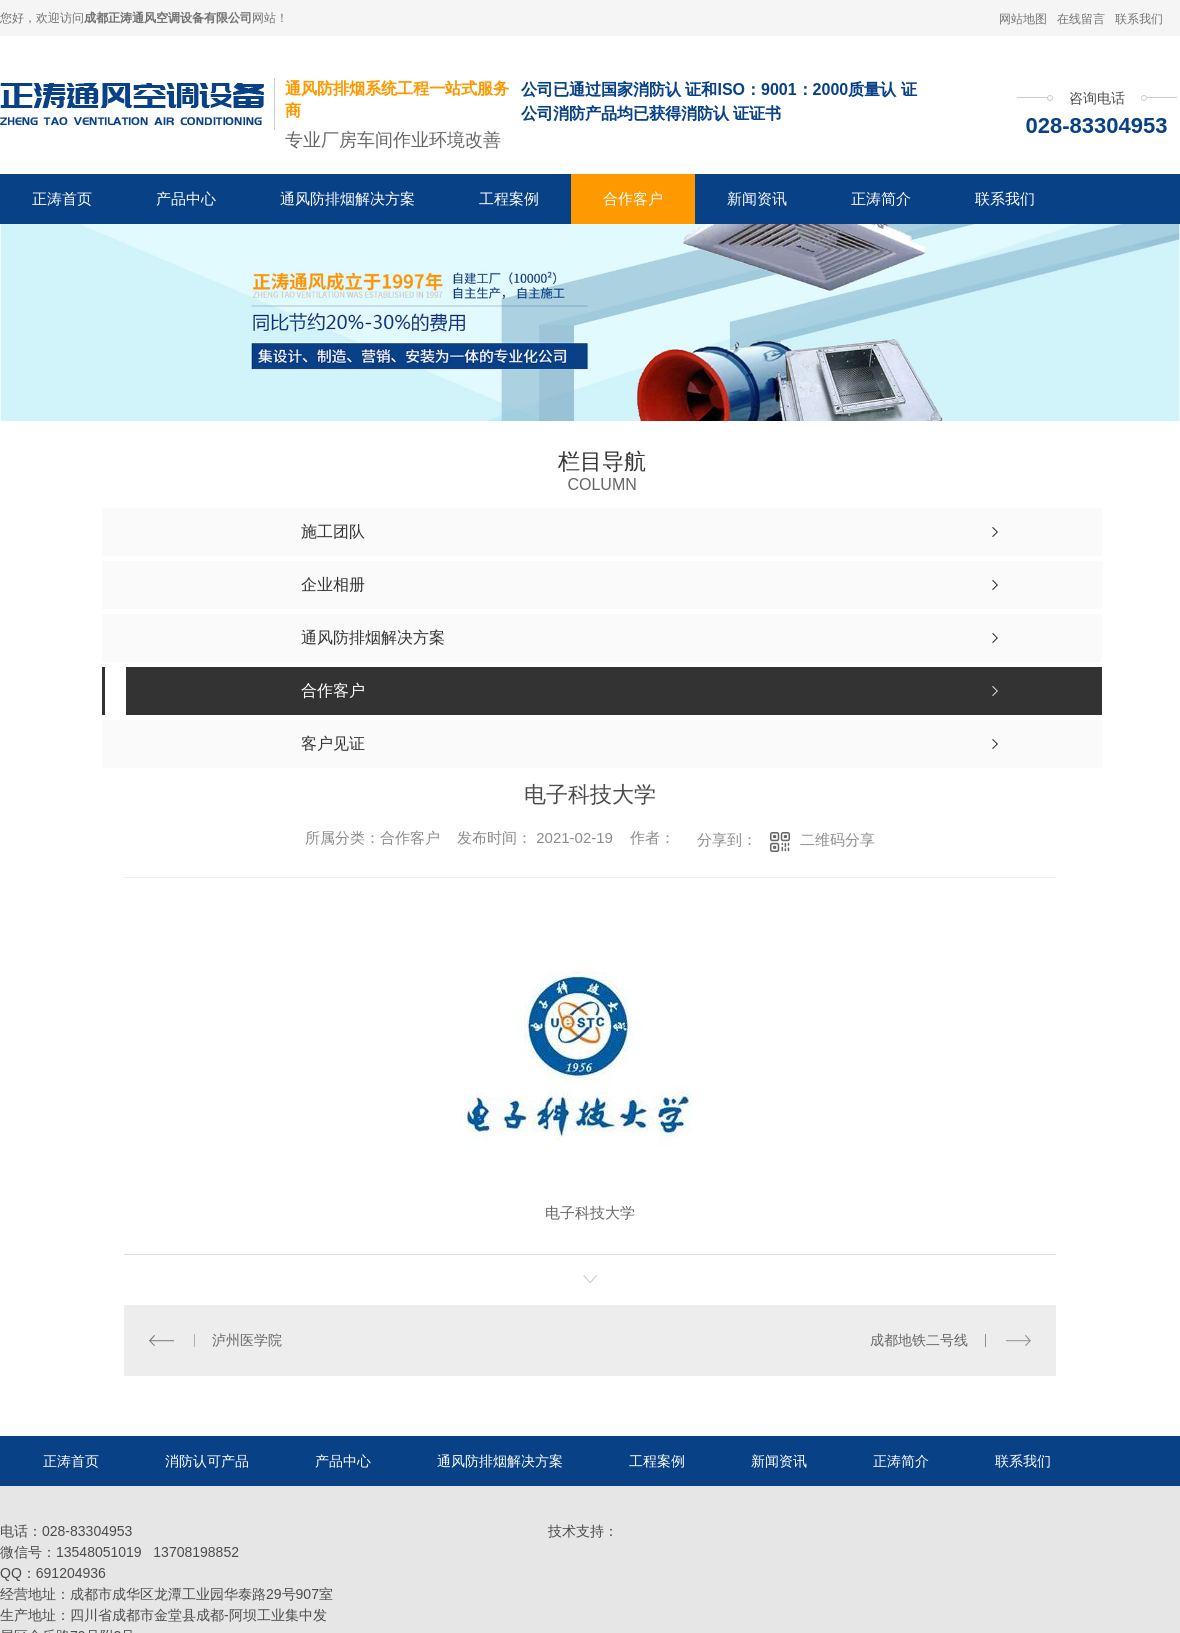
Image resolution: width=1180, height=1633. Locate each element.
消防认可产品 (207, 1461)
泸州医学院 (247, 1340)
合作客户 (633, 198)
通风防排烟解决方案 (347, 198)
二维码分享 (837, 839)
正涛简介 (881, 198)
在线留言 (1081, 19)
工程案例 (509, 198)
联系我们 (1139, 19)
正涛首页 (62, 198)
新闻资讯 (757, 198)
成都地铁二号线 (919, 1340)
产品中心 (186, 198)
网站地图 (1023, 19)
